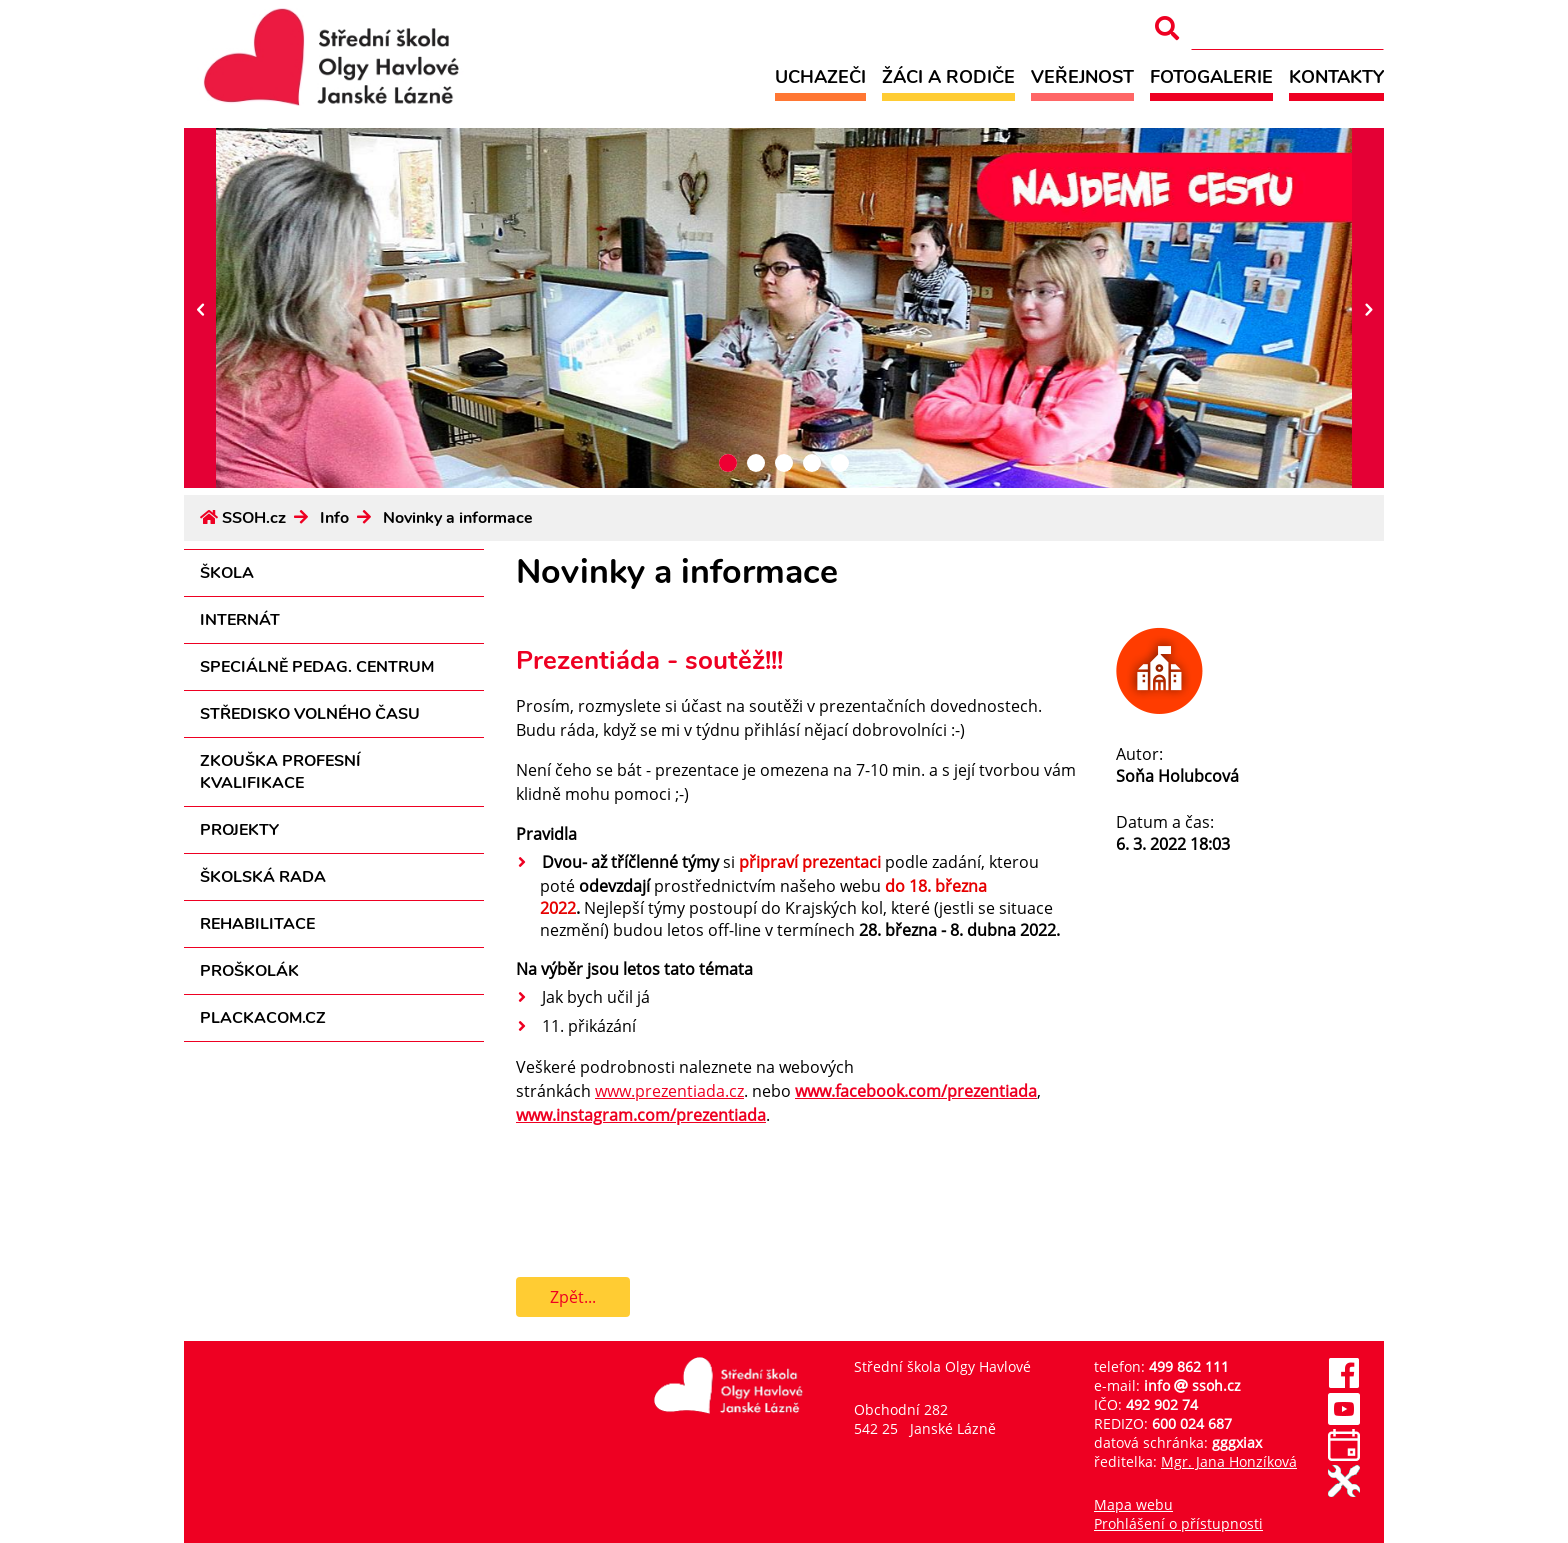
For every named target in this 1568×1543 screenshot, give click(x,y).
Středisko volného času (310, 714)
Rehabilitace (257, 924)
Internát (240, 620)
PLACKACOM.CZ (263, 1018)
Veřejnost (1082, 76)
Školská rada (263, 877)
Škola (227, 573)
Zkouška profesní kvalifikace (280, 772)
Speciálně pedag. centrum (317, 667)
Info (334, 518)
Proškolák (249, 971)
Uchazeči (820, 76)
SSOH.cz (254, 518)
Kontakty (1336, 76)
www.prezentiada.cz (669, 1091)
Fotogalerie (1211, 76)
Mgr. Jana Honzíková (1229, 1461)
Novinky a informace (458, 518)
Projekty (239, 830)
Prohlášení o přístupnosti (1178, 1523)
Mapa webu (1133, 1504)
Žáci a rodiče (948, 76)
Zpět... (573, 1297)
